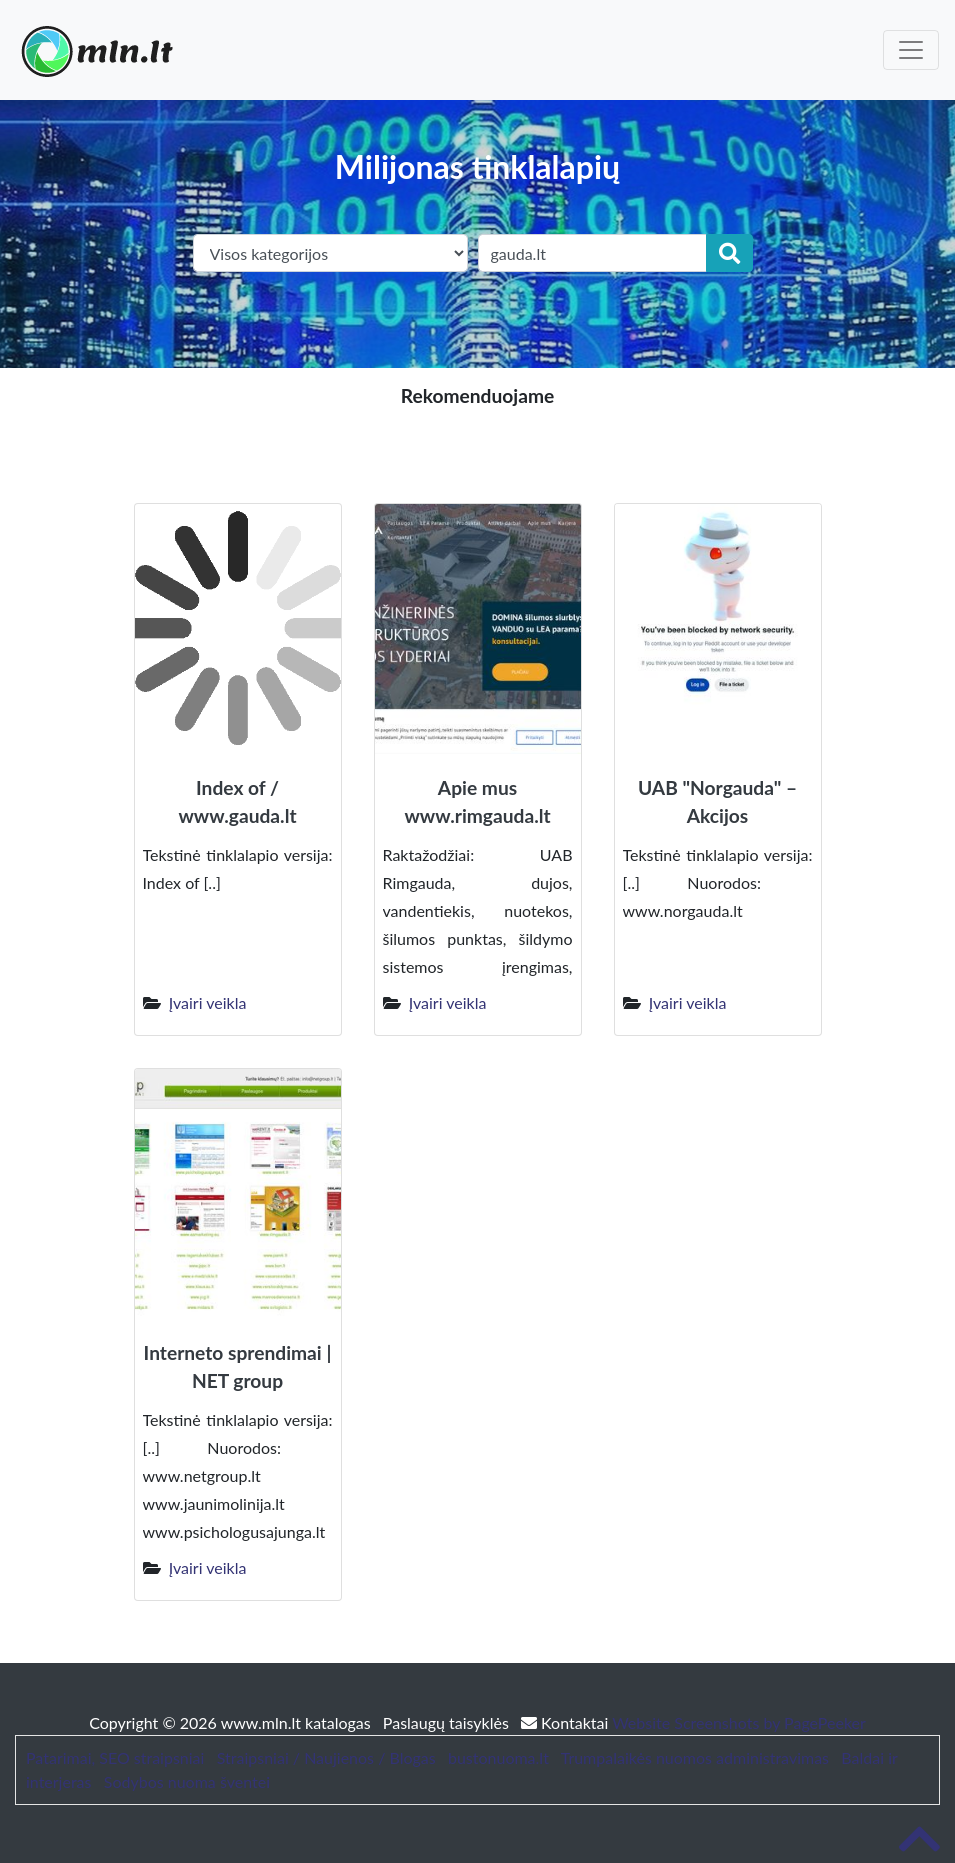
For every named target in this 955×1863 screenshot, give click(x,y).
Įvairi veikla (208, 1002)
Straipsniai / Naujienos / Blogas (326, 1757)
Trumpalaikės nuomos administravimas (695, 1757)
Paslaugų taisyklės (448, 1722)
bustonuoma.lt (498, 1757)
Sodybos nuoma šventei (187, 1781)
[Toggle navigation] (911, 50)
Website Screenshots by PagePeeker (739, 1722)
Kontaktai (566, 1722)
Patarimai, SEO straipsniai (115, 1757)
